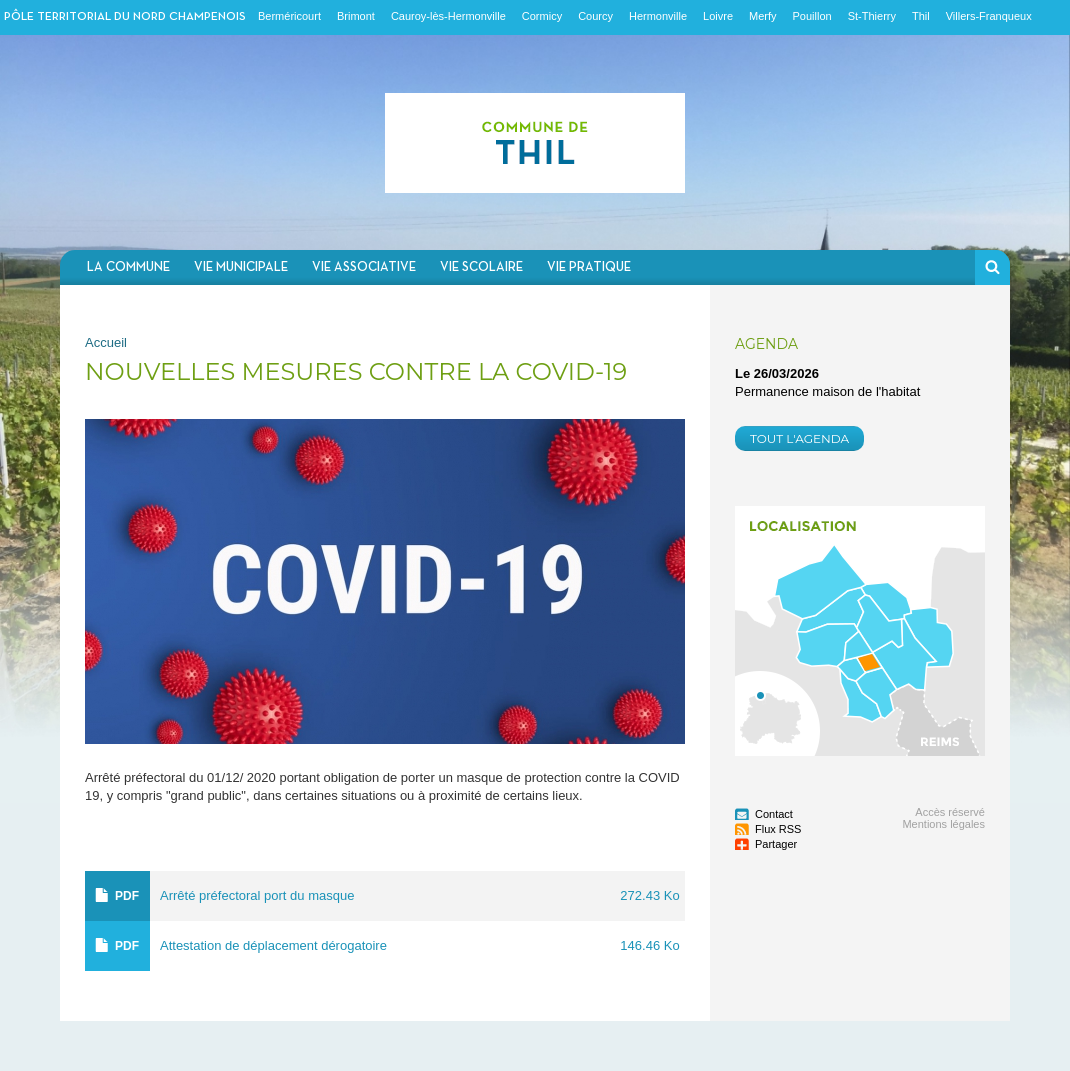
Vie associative (364, 267)
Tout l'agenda (799, 438)
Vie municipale (241, 267)
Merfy (763, 16)
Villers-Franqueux (989, 16)
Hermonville (658, 16)
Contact (774, 814)
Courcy (595, 16)
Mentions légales (943, 824)
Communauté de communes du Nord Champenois (535, 142)
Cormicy (542, 16)
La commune (128, 267)
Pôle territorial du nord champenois (125, 17)
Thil (921, 16)
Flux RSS (778, 829)
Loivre (718, 16)
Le (777, 373)
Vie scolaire (481, 267)
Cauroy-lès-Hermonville (448, 16)
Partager (776, 844)
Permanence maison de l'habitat (827, 391)
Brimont (356, 16)
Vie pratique (589, 267)
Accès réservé (950, 812)
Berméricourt (289, 16)
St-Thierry (872, 16)
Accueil (106, 342)
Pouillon (812, 16)
